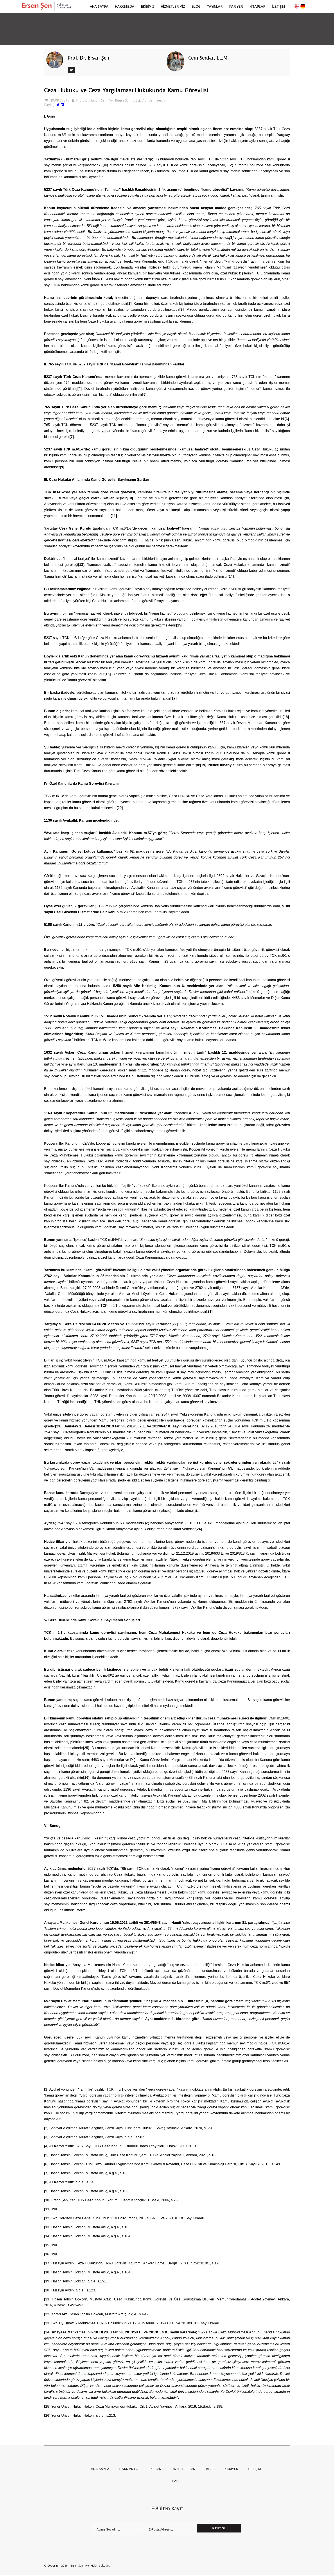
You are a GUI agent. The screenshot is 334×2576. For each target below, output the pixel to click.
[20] (47, 2291)
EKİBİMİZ (155, 2470)
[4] (46, 2147)
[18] (47, 2273)
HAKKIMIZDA (129, 2470)
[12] (47, 2219)
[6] (46, 2165)
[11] (47, 2210)
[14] (47, 2237)
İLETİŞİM (254, 2470)
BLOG (210, 2470)
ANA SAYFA (100, 2470)
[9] (46, 2192)
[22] (47, 2315)
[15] (47, 2246)
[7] (46, 2174)
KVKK (176, 2482)
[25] (47, 2407)
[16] (47, 2255)
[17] (47, 2264)
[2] (46, 2129)
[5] (46, 2156)
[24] (47, 2333)
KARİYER (231, 2470)
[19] (47, 2282)
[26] (47, 2416)
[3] (46, 2138)
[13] (47, 2228)
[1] (46, 2090)
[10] (47, 2201)
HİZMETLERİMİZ (184, 2470)
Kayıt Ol (219, 2529)
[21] (47, 2300)
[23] (47, 2324)
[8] (46, 2183)
